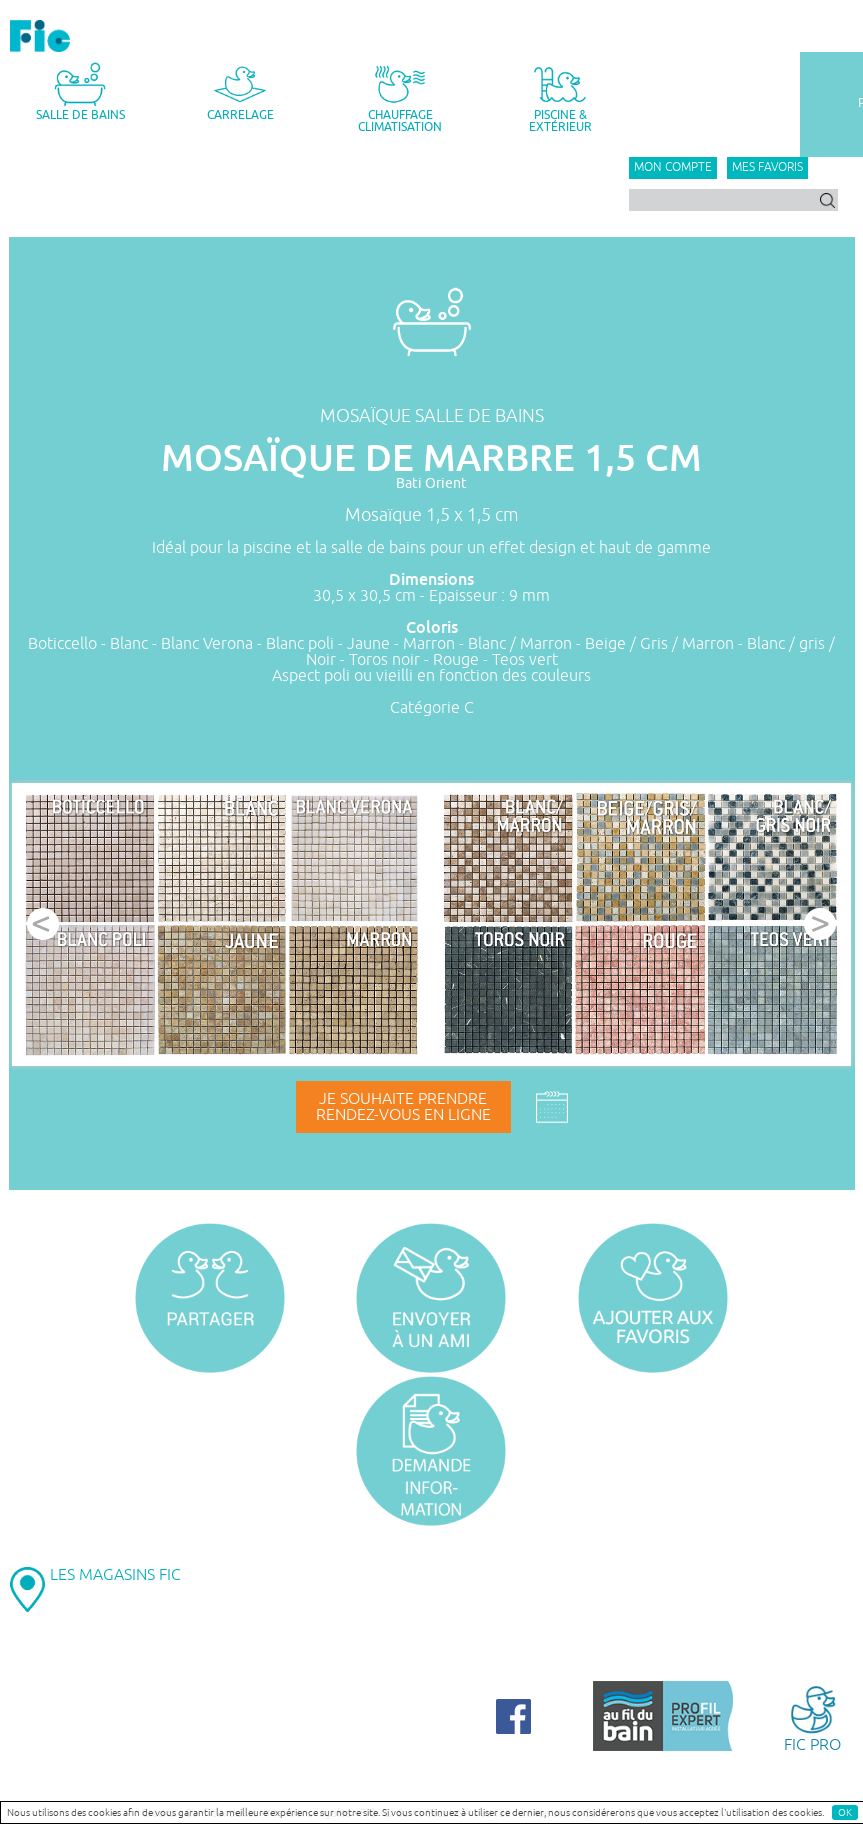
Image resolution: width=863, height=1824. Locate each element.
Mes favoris (767, 167)
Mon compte (673, 167)
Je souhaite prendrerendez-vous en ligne (403, 1107)
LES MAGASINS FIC (115, 1575)
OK (845, 1812)
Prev (43, 924)
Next (820, 924)
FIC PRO (812, 1717)
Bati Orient (431, 483)
